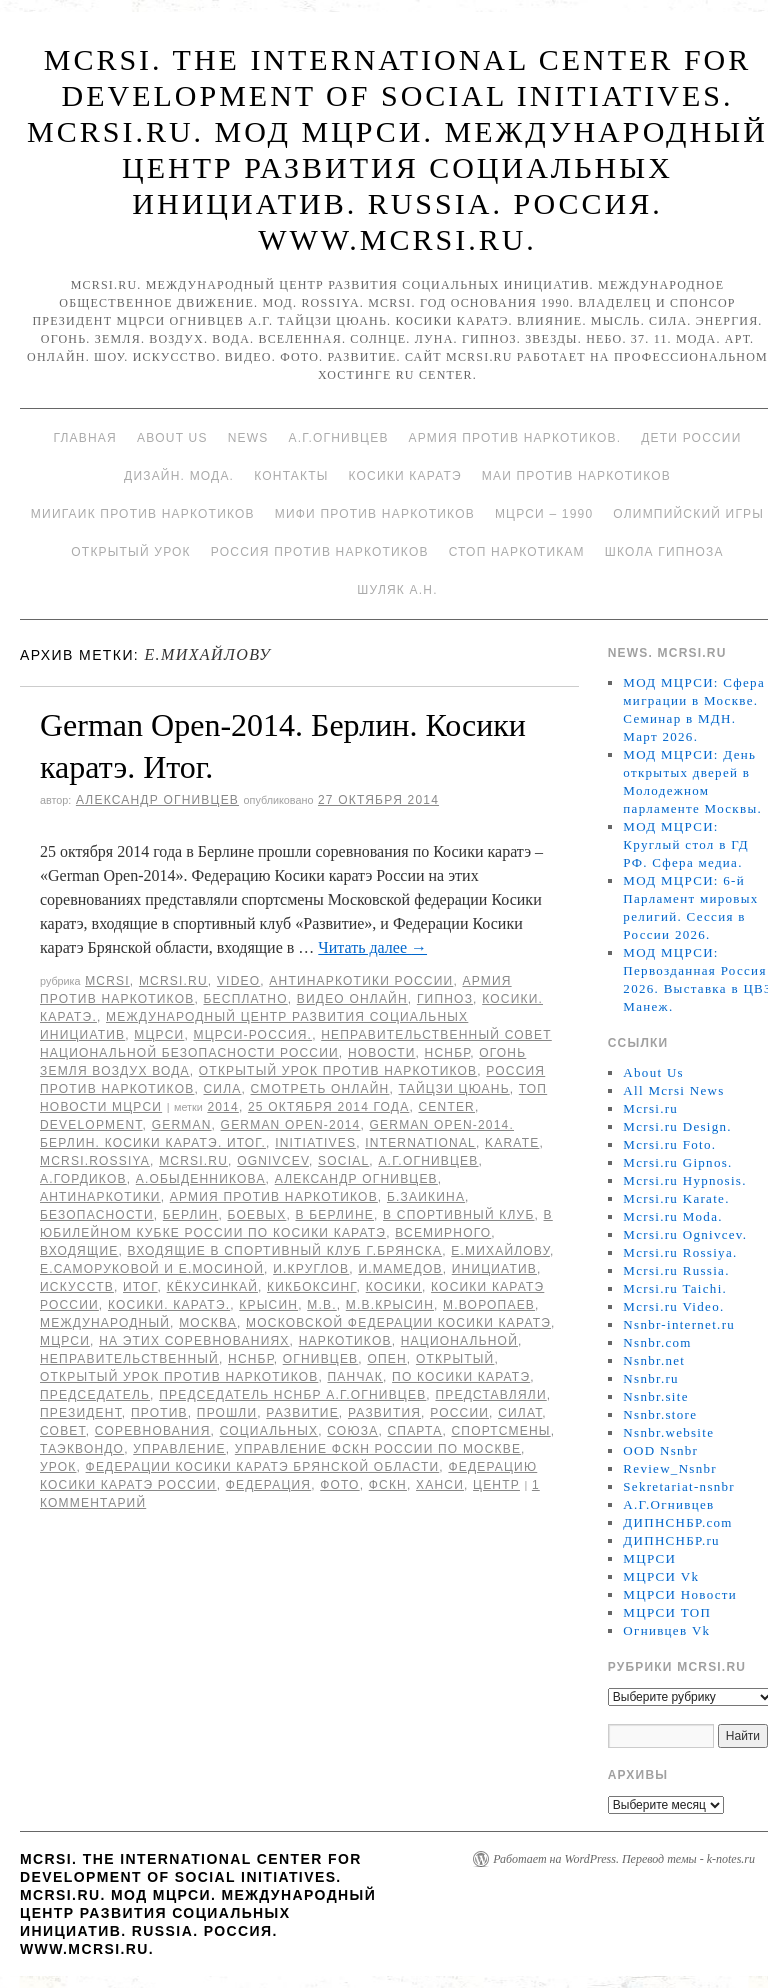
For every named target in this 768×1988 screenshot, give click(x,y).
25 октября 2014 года (328, 1107)
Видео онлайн (352, 999)
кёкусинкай (212, 1287)
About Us (172, 438)
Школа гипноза (664, 552)
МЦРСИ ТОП (667, 1612)
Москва (208, 1323)
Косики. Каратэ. (169, 1305)
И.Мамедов (400, 1269)
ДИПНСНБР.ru (671, 1540)
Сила (222, 1089)
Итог (140, 1287)
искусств (77, 1287)
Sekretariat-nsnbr (679, 1486)
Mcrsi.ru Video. (673, 1306)
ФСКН (388, 1485)
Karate (512, 1143)
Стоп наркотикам (517, 552)
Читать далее (372, 947)
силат (520, 1413)
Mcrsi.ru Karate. (676, 1198)
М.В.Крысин (390, 1305)
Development (91, 1125)
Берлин (191, 1215)
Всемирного (443, 1233)
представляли (490, 1395)
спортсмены (500, 1431)
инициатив (494, 1269)
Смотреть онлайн (320, 1089)
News (248, 438)
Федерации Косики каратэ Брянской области (263, 1467)
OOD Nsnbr (660, 1450)
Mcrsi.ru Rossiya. (680, 1252)
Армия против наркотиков (274, 1197)
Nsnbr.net (654, 1360)
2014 (223, 1107)
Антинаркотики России (361, 981)
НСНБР (448, 1053)
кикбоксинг (312, 1287)
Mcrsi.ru (173, 981)
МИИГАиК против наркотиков (143, 514)
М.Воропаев (489, 1305)
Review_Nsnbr (670, 1468)
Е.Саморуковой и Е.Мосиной (152, 1269)
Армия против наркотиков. (515, 438)
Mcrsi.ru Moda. (672, 1216)
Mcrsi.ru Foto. (669, 1144)
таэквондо (82, 1449)
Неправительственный (129, 1359)
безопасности (97, 1215)
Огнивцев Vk (666, 1630)
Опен (386, 1359)
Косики (394, 1287)
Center (446, 1107)
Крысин (268, 1305)
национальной (459, 1341)
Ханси (440, 1485)
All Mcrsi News (673, 1090)
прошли (227, 1413)
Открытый (455, 1359)
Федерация (268, 1485)
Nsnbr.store (660, 1414)
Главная (84, 438)
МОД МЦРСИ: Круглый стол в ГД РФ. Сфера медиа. (686, 844)
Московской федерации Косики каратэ (398, 1323)
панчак (356, 1377)
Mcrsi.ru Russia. (676, 1270)
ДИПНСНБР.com (677, 1522)
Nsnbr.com (657, 1342)
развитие (302, 1413)
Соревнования (153, 1431)
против (159, 1413)
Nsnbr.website (668, 1432)
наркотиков (345, 1341)
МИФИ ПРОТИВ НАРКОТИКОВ (375, 514)
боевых (256, 1215)
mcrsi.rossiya (95, 1161)
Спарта (414, 1431)
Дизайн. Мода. (179, 476)
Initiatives (315, 1143)
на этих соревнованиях (194, 1341)
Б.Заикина (426, 1197)
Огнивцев (321, 1359)
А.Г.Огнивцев (338, 438)
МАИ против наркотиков (576, 476)
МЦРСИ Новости (680, 1594)
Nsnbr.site (655, 1396)
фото (339, 1485)
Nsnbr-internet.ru (679, 1324)
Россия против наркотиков (320, 552)
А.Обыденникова (201, 1179)
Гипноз (445, 999)
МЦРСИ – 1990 (544, 514)
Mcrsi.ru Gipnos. (677, 1162)
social (343, 1161)
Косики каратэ (405, 476)
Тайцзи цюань (454, 1089)
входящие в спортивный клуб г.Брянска (285, 1251)
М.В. (321, 1305)
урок (58, 1467)
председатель (95, 1395)
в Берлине (334, 1215)
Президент (81, 1413)
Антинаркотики (100, 1197)
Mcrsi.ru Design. (677, 1126)
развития (384, 1413)
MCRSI (107, 981)
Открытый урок (130, 552)
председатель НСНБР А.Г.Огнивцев (292, 1395)
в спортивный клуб (458, 1215)
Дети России (691, 438)
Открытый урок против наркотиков (338, 1071)
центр (496, 1485)
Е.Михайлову (500, 1251)
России (459, 1413)
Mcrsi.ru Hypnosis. (684, 1180)
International (420, 1143)
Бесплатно (245, 999)
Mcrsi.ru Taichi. (675, 1288)
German (182, 1125)
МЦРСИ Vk (661, 1576)
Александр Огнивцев (157, 800)
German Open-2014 (291, 1125)
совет (63, 1431)
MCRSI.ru (193, 1161)
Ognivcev (273, 1161)
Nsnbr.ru (651, 1378)
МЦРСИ (159, 1035)
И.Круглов (311, 1269)
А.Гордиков (83, 1179)
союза (352, 1431)
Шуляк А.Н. (397, 590)
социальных (269, 1431)
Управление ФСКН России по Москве (378, 1449)
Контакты (291, 476)
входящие (79, 1251)
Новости (382, 1053)
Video (238, 981)
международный (105, 1323)
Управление (179, 1449)
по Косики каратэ (461, 1377)
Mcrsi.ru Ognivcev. (685, 1234)
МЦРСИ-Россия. (252, 1035)
